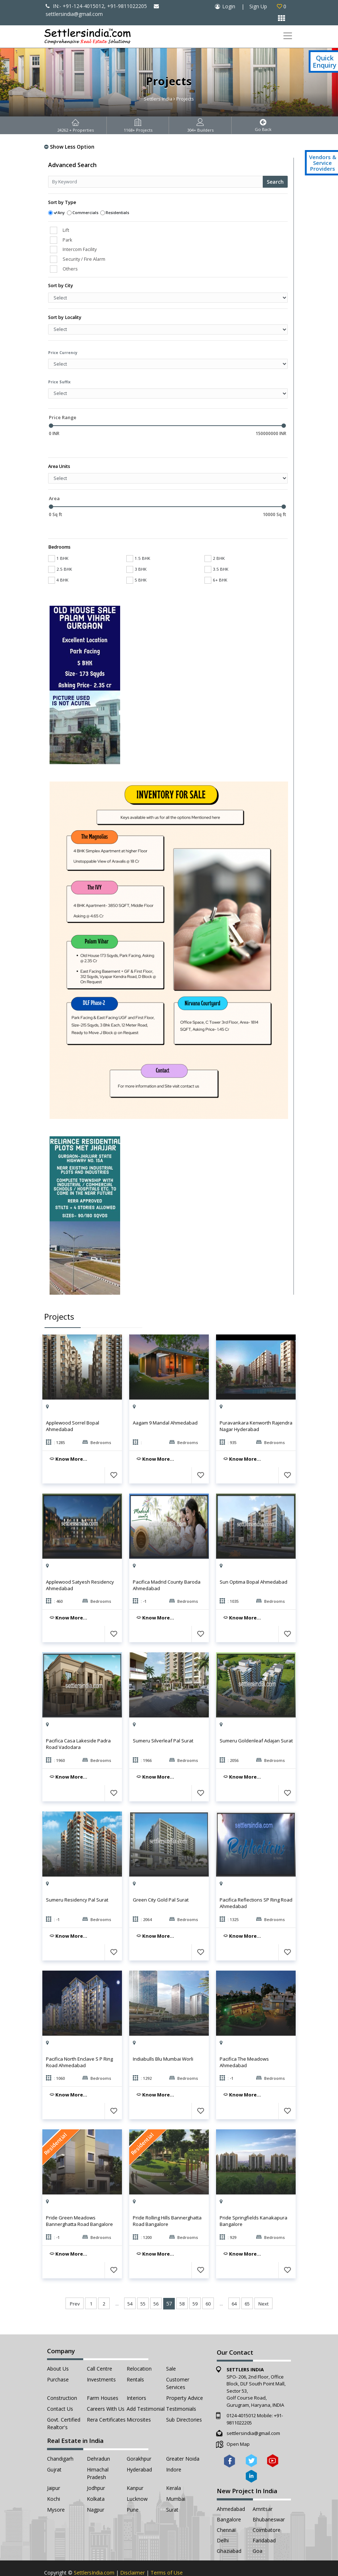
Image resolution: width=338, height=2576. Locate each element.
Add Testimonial (146, 2387)
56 (156, 2282)
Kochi (53, 2477)
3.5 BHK (216, 547)
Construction (62, 2376)
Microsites (139, 2397)
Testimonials (181, 2387)
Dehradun (98, 2437)
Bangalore (229, 2497)
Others (70, 268)
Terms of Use (167, 2550)
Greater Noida (182, 2437)
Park (67, 240)
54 (129, 2282)
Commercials (85, 212)
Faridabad (264, 2518)
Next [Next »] (263, 2282)
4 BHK (58, 558)
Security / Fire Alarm (84, 259)
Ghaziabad (229, 2529)
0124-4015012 (241, 2393)
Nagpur (95, 2488)
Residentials (117, 212)
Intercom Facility (80, 249)
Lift (66, 230)
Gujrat (54, 2447)
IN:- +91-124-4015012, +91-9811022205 (96, 6)
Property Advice (184, 2376)
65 (247, 2282)
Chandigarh (60, 2437)
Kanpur (135, 2466)
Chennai (226, 2508)
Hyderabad (139, 2447)
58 (182, 2282)
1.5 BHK (138, 536)
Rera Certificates (106, 2397)
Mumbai (175, 2477)
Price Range (62, 417)
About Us (58, 2346)
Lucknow (137, 2477)
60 (208, 2282)
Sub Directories (184, 2397)
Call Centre (99, 2346)
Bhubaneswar (269, 2497)
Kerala (173, 2466)
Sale (171, 2346)
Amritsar (262, 2487)
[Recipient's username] (155, 182)
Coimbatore (266, 2508)
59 (195, 2282)
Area (54, 487)
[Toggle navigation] (287, 36)
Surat (172, 2488)
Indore (173, 2447)
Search (275, 181)
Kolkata (96, 2477)
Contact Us (60, 2387)
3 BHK (136, 547)
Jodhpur (96, 2466)
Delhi (223, 2518)
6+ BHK (215, 558)
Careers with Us (105, 2387)
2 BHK (214, 536)
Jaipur (53, 2466)
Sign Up (258, 6)
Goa (257, 2529)
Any (61, 212)
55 (142, 2282)
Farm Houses (102, 2376)
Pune (133, 2488)
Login (228, 6)
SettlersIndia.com (94, 2550)
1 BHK (58, 536)
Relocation (139, 2346)
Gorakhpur (139, 2437)
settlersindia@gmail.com (253, 2411)
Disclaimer (132, 2550)
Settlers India (158, 98)
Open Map (238, 2422)
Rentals (135, 2357)
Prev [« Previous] (75, 2282)
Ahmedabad (231, 2487)
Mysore (56, 2488)
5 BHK (136, 558)
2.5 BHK (60, 547)
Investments (101, 2357)
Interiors (136, 2376)
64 (234, 2282)
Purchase (58, 2357)
